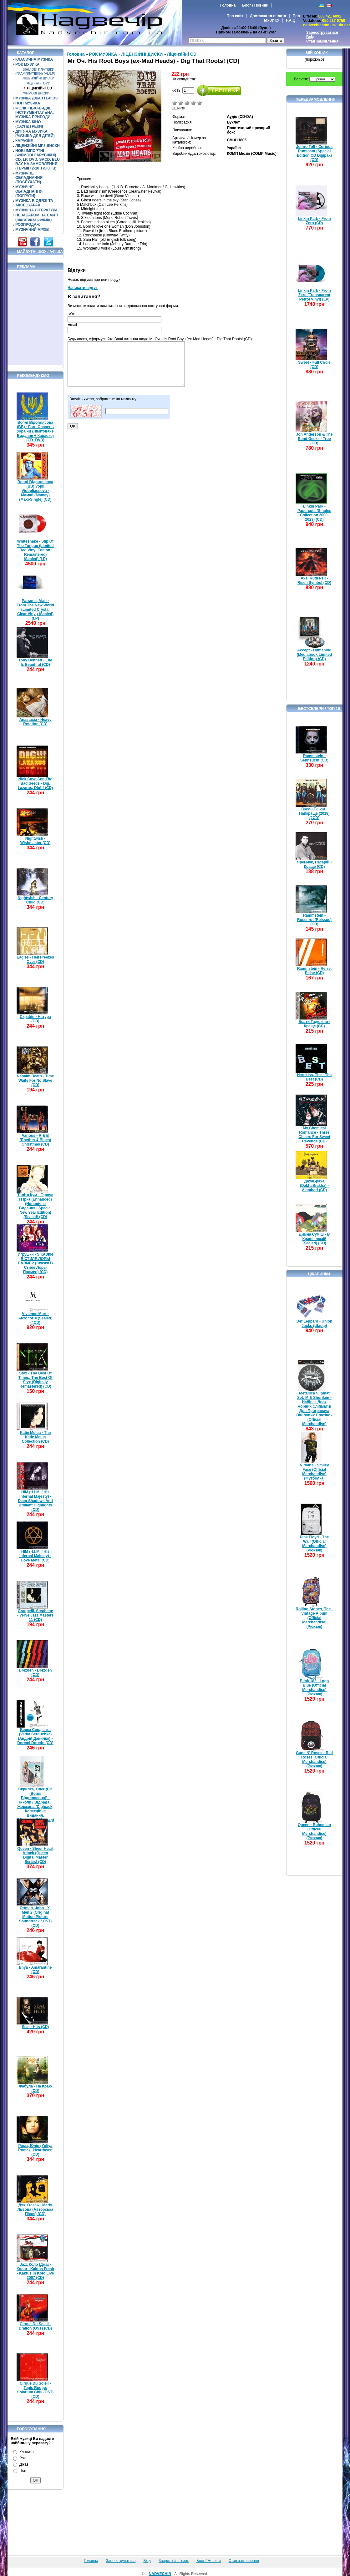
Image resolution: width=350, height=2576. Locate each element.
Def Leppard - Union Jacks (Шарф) (314, 1323)
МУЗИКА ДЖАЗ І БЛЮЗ (36, 98)
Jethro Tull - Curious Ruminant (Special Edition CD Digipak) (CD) (314, 153)
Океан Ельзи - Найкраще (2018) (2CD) (314, 813)
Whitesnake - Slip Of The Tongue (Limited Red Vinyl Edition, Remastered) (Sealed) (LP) (35, 550)
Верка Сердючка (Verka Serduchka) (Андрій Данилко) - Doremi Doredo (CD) (35, 1736)
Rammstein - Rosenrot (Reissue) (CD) (314, 919)
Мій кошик (317, 53)
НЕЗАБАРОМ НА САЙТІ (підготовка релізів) (36, 217)
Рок (22, 2458)
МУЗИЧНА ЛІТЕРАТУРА (36, 210)
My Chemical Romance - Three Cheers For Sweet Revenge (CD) (314, 1134)
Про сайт (235, 16)
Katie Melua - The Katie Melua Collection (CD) (35, 1437)
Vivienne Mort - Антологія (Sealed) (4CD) (35, 1318)
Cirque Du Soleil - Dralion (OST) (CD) (35, 2326)
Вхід (310, 37)
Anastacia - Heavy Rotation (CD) (35, 721)
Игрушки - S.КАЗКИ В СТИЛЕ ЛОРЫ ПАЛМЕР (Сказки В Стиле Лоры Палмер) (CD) (35, 1263)
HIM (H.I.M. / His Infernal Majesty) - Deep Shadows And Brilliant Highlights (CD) (35, 1501)
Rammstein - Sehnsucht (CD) (314, 758)
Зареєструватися (322, 32)
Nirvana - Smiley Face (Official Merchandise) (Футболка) (314, 1471)
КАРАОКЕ (24, 141)
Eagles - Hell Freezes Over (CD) (35, 959)
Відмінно (199, 103)
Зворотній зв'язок (174, 2560)
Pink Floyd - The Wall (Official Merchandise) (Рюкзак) (314, 1543)
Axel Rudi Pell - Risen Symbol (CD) (314, 580)
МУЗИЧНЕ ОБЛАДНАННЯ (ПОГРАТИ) (29, 191)
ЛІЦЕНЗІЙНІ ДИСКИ (38, 78)
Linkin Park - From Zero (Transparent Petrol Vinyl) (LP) (314, 294)
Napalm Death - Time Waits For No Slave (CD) (35, 1080)
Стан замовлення (322, 41)
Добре (193, 103)
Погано (181, 103)
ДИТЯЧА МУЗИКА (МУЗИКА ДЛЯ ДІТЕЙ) (35, 133)
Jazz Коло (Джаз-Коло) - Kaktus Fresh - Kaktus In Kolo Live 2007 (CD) (35, 2271)
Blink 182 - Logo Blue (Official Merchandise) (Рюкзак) (314, 1687)
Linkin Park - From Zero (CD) (314, 220)
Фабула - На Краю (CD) (35, 2088)
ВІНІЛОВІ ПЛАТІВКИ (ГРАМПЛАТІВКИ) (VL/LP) (35, 71)
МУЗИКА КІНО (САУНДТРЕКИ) (29, 124)
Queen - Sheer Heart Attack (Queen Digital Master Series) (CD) (35, 1855)
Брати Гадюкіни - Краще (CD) (314, 1024)
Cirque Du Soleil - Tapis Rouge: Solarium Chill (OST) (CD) (35, 2390)
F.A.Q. (291, 20)
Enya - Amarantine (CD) (35, 1969)
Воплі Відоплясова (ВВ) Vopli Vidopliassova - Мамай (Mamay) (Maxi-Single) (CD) (35, 491)
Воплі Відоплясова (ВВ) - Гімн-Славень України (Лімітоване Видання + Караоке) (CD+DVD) (35, 431)
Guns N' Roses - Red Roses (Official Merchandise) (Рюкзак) (314, 1759)
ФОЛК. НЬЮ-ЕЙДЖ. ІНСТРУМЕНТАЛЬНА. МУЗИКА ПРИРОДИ (34, 112)
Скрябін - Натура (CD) (35, 1019)
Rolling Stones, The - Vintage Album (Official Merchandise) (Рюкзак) (314, 1618)
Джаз (23, 2464)
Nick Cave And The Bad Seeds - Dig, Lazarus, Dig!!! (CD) (35, 783)
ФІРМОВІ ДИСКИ (36, 93)
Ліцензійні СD (39, 88)
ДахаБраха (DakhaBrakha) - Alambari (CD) (314, 1185)
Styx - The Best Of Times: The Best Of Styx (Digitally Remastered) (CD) (35, 1380)
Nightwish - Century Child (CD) (35, 900)
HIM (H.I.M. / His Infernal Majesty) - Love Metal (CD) (35, 1555)
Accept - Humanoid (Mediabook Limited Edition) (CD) (314, 654)
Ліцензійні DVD (38, 83)
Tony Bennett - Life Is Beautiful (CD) (35, 662)
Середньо (187, 103)
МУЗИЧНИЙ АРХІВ (32, 229)
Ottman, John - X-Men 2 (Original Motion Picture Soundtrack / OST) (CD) (35, 1917)
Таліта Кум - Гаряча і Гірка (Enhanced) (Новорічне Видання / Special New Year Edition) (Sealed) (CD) (35, 1206)
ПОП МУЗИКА (27, 103)
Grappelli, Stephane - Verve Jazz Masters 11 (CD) (35, 1615)
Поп (22, 2470)
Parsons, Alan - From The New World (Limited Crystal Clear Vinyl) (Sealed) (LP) (35, 609)
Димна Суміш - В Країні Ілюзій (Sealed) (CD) (314, 1238)
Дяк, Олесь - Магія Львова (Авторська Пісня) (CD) (35, 2209)
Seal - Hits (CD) (35, 2027)
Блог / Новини (255, 5)
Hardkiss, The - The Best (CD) (314, 1077)
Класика (26, 2452)
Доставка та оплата (268, 16)
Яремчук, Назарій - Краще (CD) (314, 864)
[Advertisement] (36, 318)
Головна (228, 5)
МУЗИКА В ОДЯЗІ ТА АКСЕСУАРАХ (34, 203)
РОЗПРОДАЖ (27, 224)
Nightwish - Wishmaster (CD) (35, 840)
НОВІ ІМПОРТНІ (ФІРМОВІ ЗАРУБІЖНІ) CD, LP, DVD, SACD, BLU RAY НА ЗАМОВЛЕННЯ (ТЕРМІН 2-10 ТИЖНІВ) (37, 159)
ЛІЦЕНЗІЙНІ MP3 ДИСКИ (37, 146)
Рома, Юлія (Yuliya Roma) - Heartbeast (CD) (35, 2150)
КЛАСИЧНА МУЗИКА (34, 59)
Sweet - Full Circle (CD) (314, 364)
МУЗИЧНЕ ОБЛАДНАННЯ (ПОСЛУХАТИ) (29, 177)
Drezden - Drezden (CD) (35, 1672)
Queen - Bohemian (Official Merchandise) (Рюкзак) (314, 1831)
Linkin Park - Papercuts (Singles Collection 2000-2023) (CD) (314, 513)
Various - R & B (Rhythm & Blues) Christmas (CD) (35, 1139)
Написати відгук (83, 288)
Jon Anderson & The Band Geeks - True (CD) (314, 438)
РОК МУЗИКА (27, 64)
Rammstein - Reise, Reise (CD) (314, 970)
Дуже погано (174, 103)
